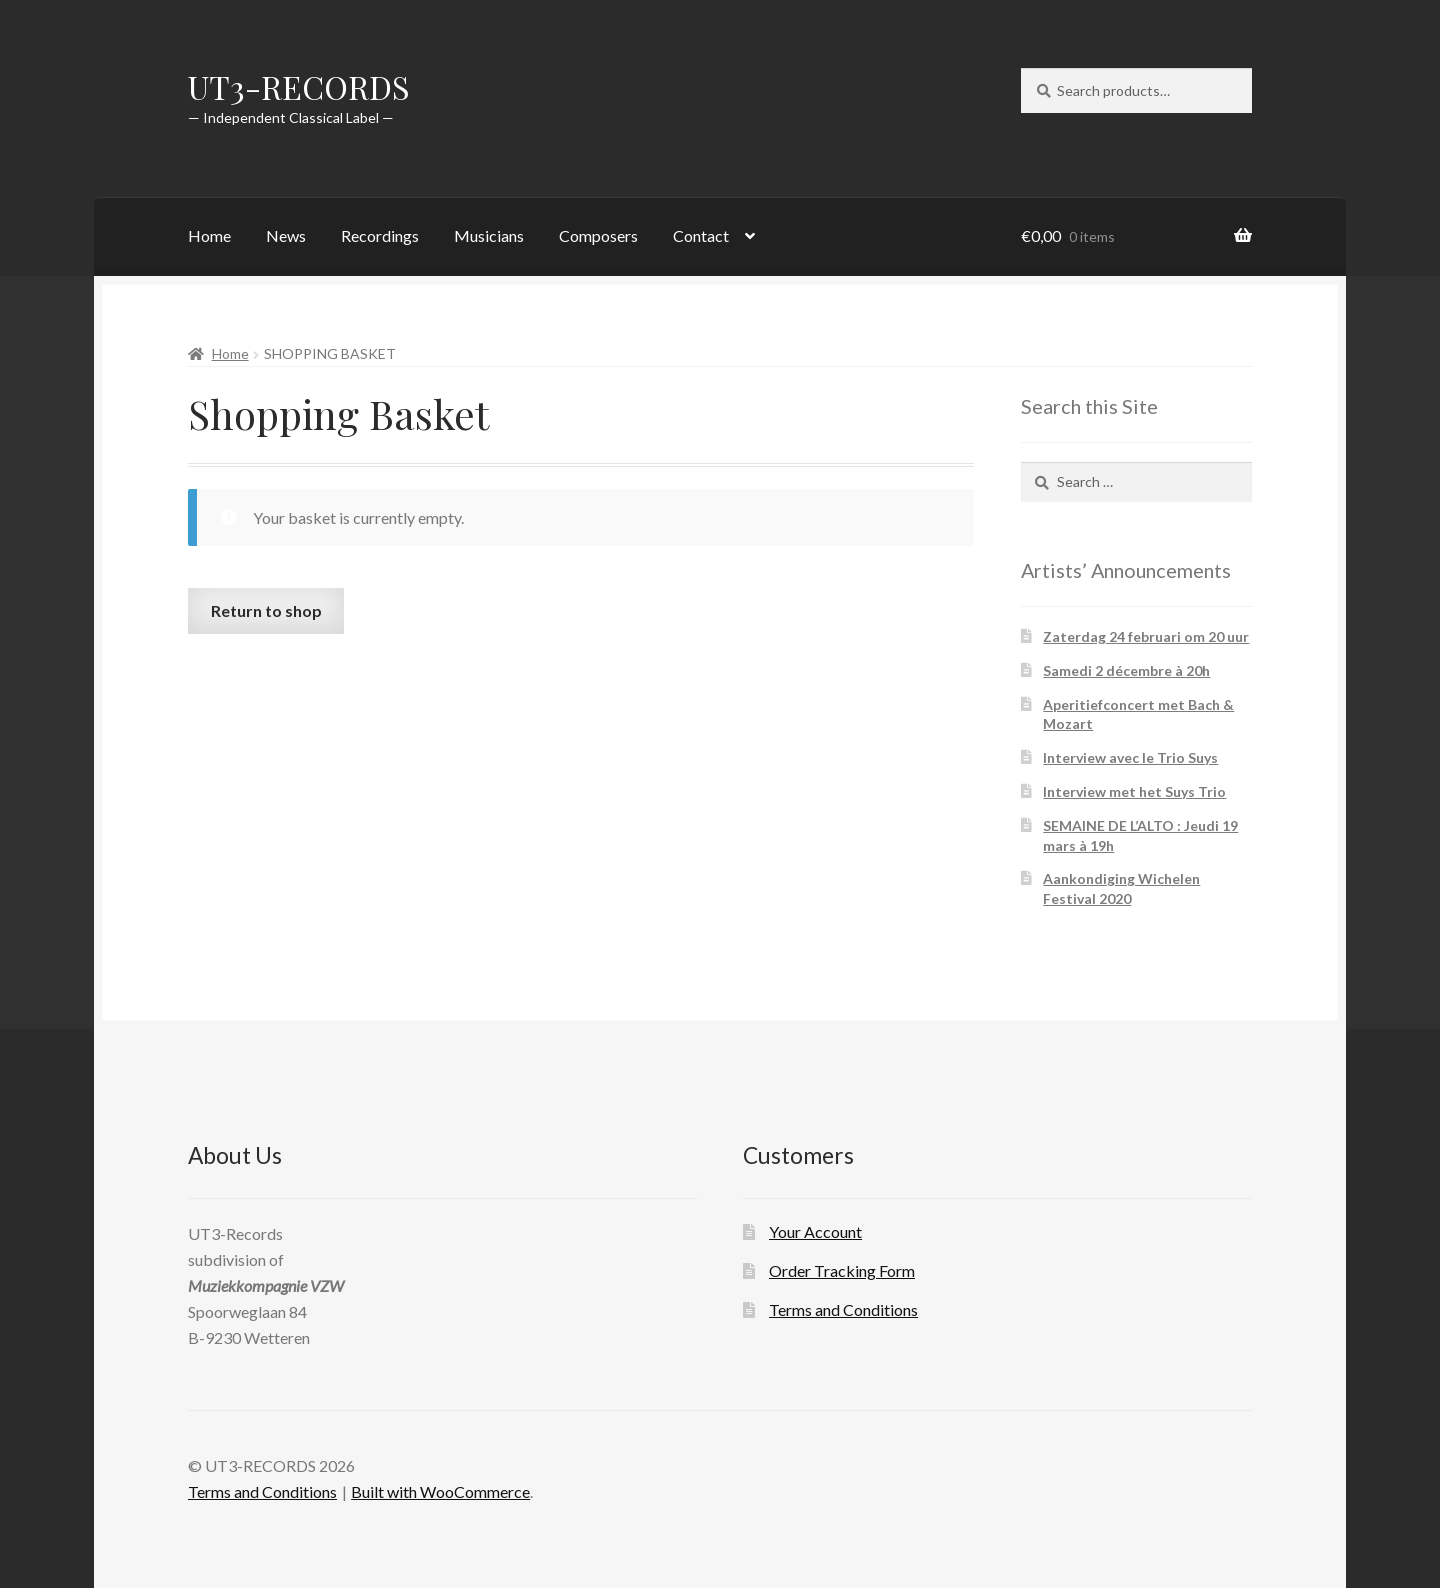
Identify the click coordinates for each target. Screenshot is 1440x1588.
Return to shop (266, 610)
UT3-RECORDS (299, 86)
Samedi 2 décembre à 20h (1126, 670)
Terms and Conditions (843, 1309)
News (286, 235)
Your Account (815, 1231)
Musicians (489, 235)
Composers (598, 235)
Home (209, 235)
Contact (701, 235)
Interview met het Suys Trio (1134, 791)
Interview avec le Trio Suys (1130, 757)
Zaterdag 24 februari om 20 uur (1146, 636)
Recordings (380, 235)
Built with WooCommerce (440, 1491)
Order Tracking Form (842, 1270)
